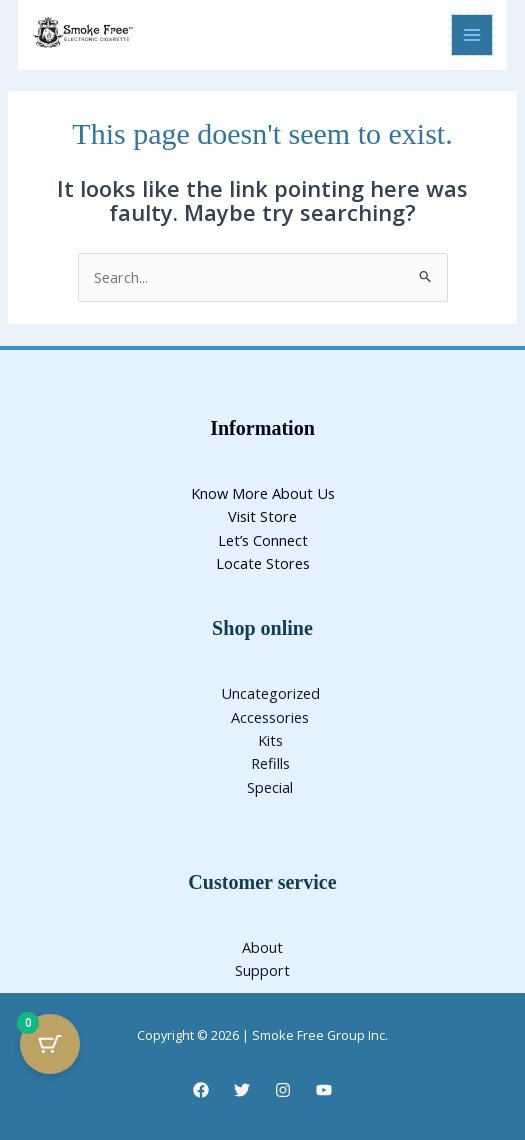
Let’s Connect (263, 540)
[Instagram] (283, 1090)
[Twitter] (242, 1090)
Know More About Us (263, 493)
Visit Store (262, 516)
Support (262, 970)
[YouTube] (324, 1090)
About (262, 947)
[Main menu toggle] (472, 35)
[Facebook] (201, 1090)
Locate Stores (263, 563)
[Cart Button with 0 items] (50, 1044)
